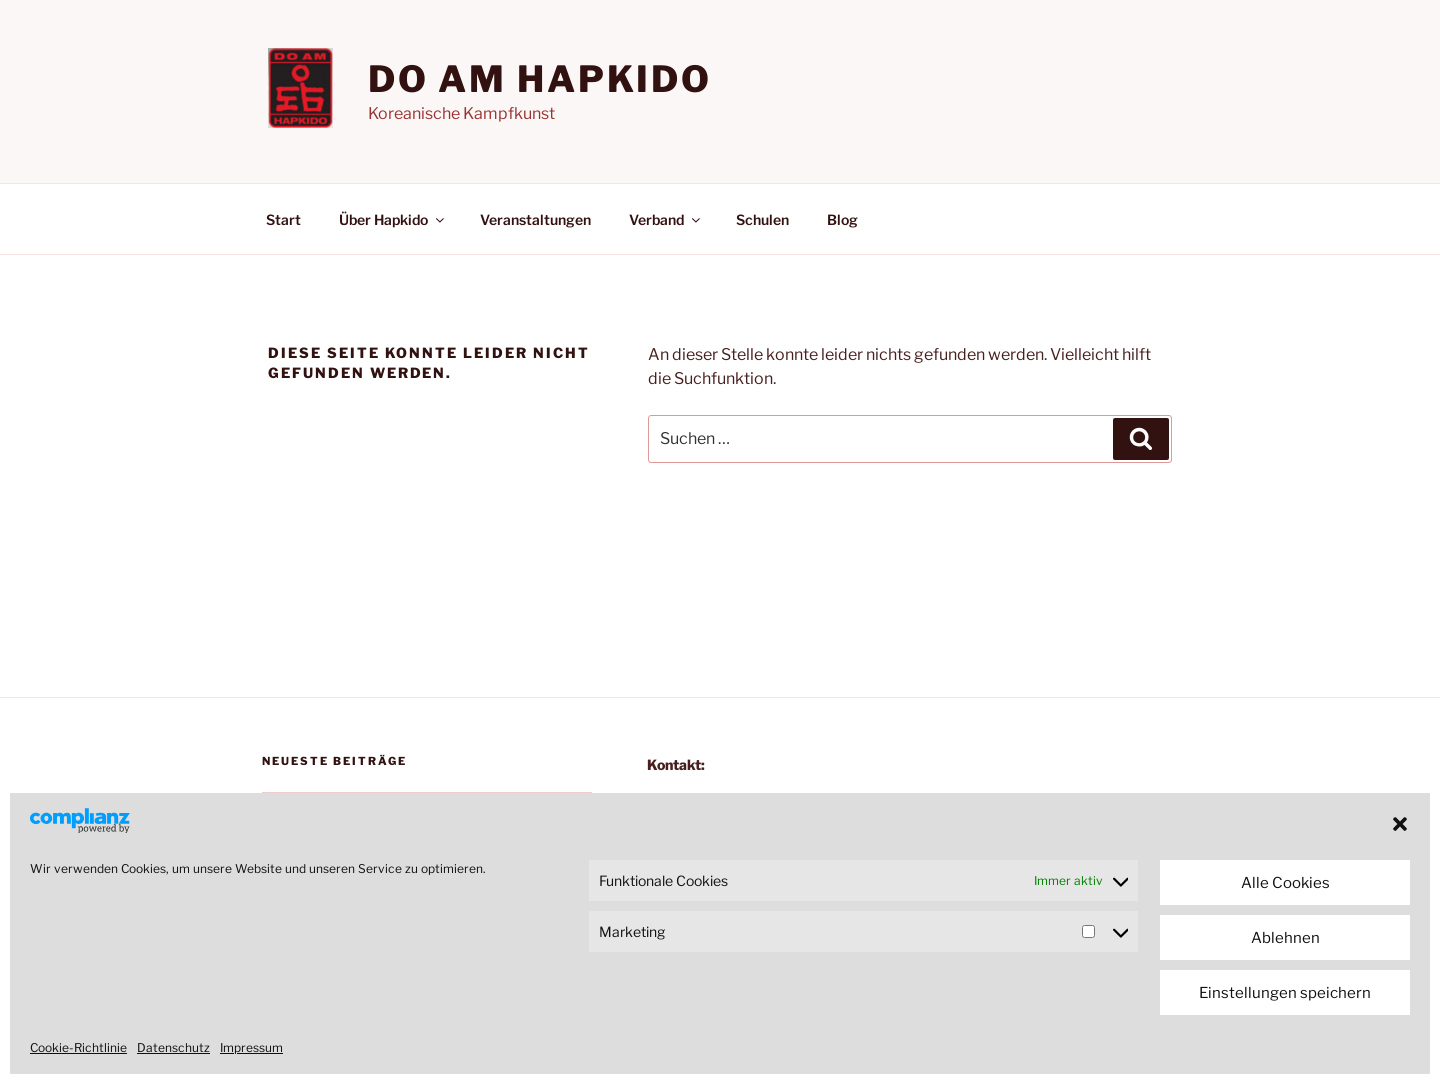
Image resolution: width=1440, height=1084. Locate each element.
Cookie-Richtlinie (78, 1047)
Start (283, 219)
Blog (842, 219)
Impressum (251, 1047)
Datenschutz (173, 1047)
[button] (1400, 824)
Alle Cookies (1285, 883)
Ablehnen (1285, 938)
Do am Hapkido (540, 79)
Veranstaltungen (535, 219)
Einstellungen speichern (1285, 993)
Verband (666, 219)
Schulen (762, 219)
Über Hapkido (393, 219)
